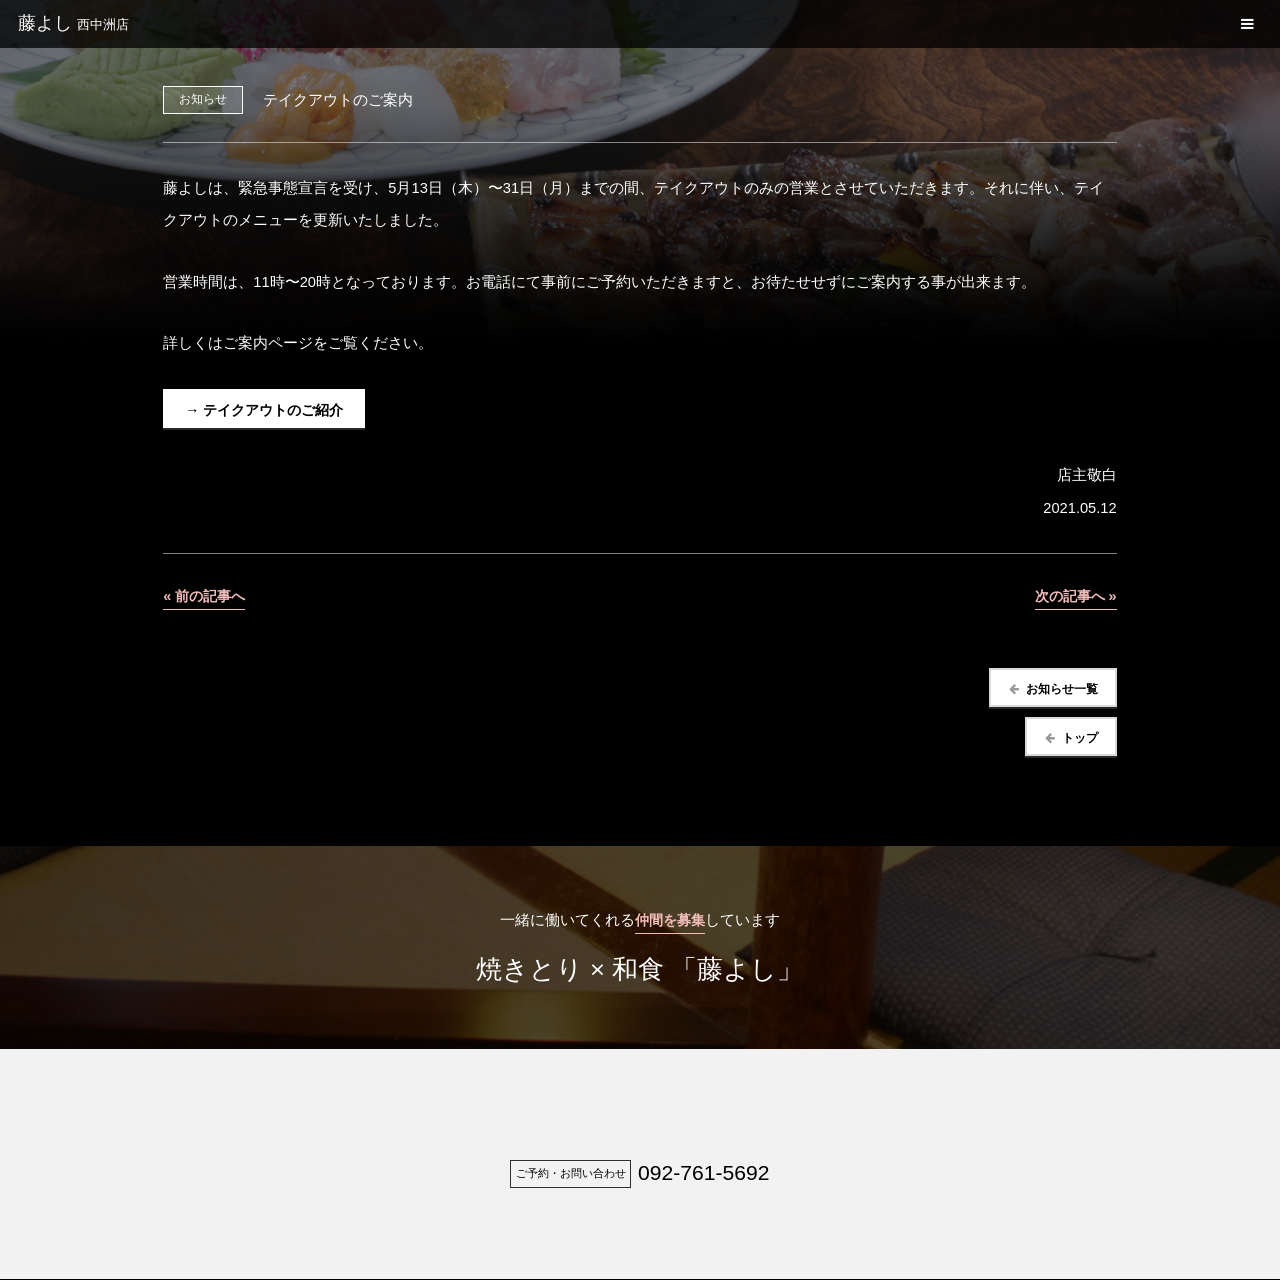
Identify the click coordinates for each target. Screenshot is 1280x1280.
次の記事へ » (1072, 596)
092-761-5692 (703, 1174)
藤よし (73, 23)
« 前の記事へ (206, 596)
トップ (1077, 738)
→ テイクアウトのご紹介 (269, 410)
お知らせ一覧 (1059, 689)
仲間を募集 (669, 921)
